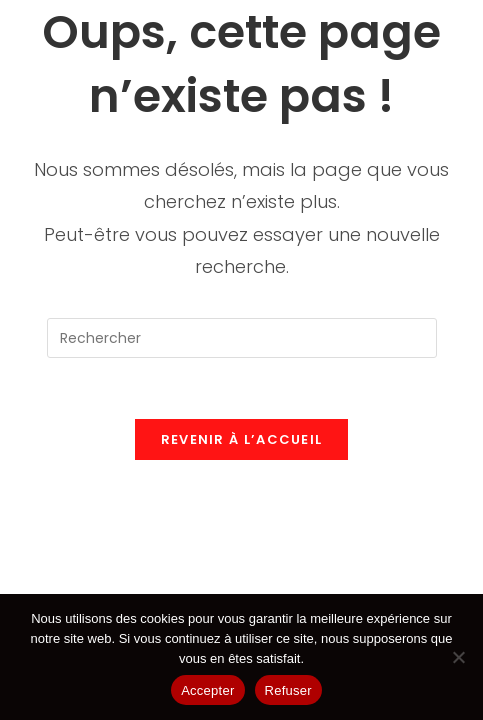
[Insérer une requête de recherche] (242, 338)
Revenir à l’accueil (242, 439)
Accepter (207, 690)
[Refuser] (458, 657)
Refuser (288, 690)
